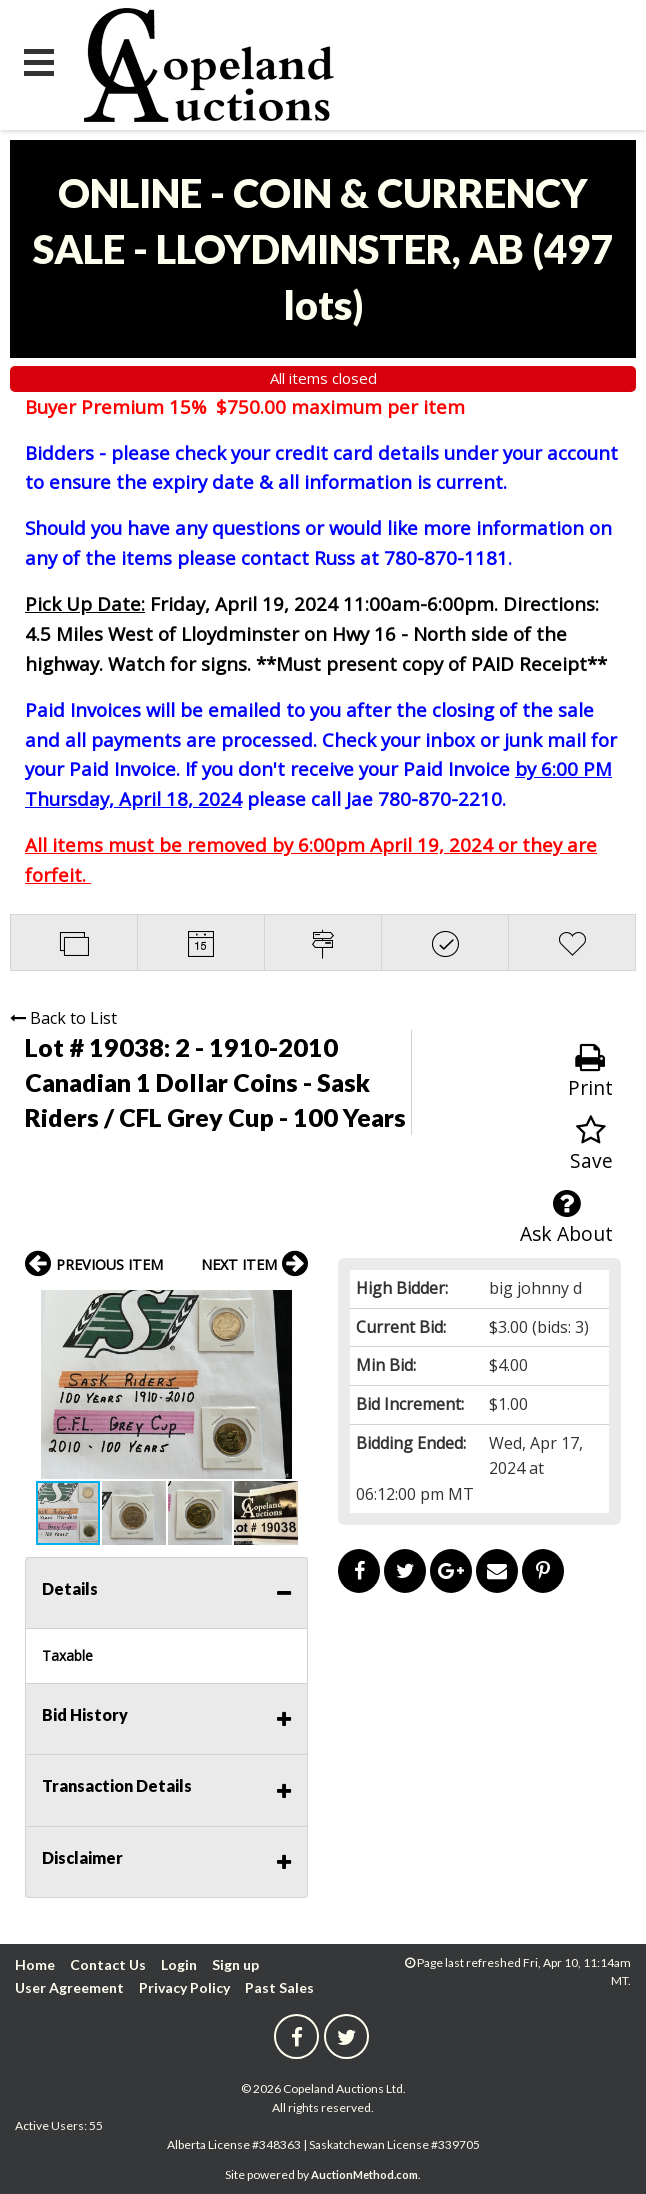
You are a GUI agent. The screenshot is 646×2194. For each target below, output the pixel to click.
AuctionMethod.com (364, 2174)
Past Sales (279, 1987)
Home (35, 1964)
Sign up (235, 1964)
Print (590, 1071)
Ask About (566, 1217)
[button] (290, 1308)
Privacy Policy (184, 1987)
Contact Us (108, 1964)
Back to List (63, 1018)
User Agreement (69, 1987)
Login (179, 1964)
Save (591, 1144)
